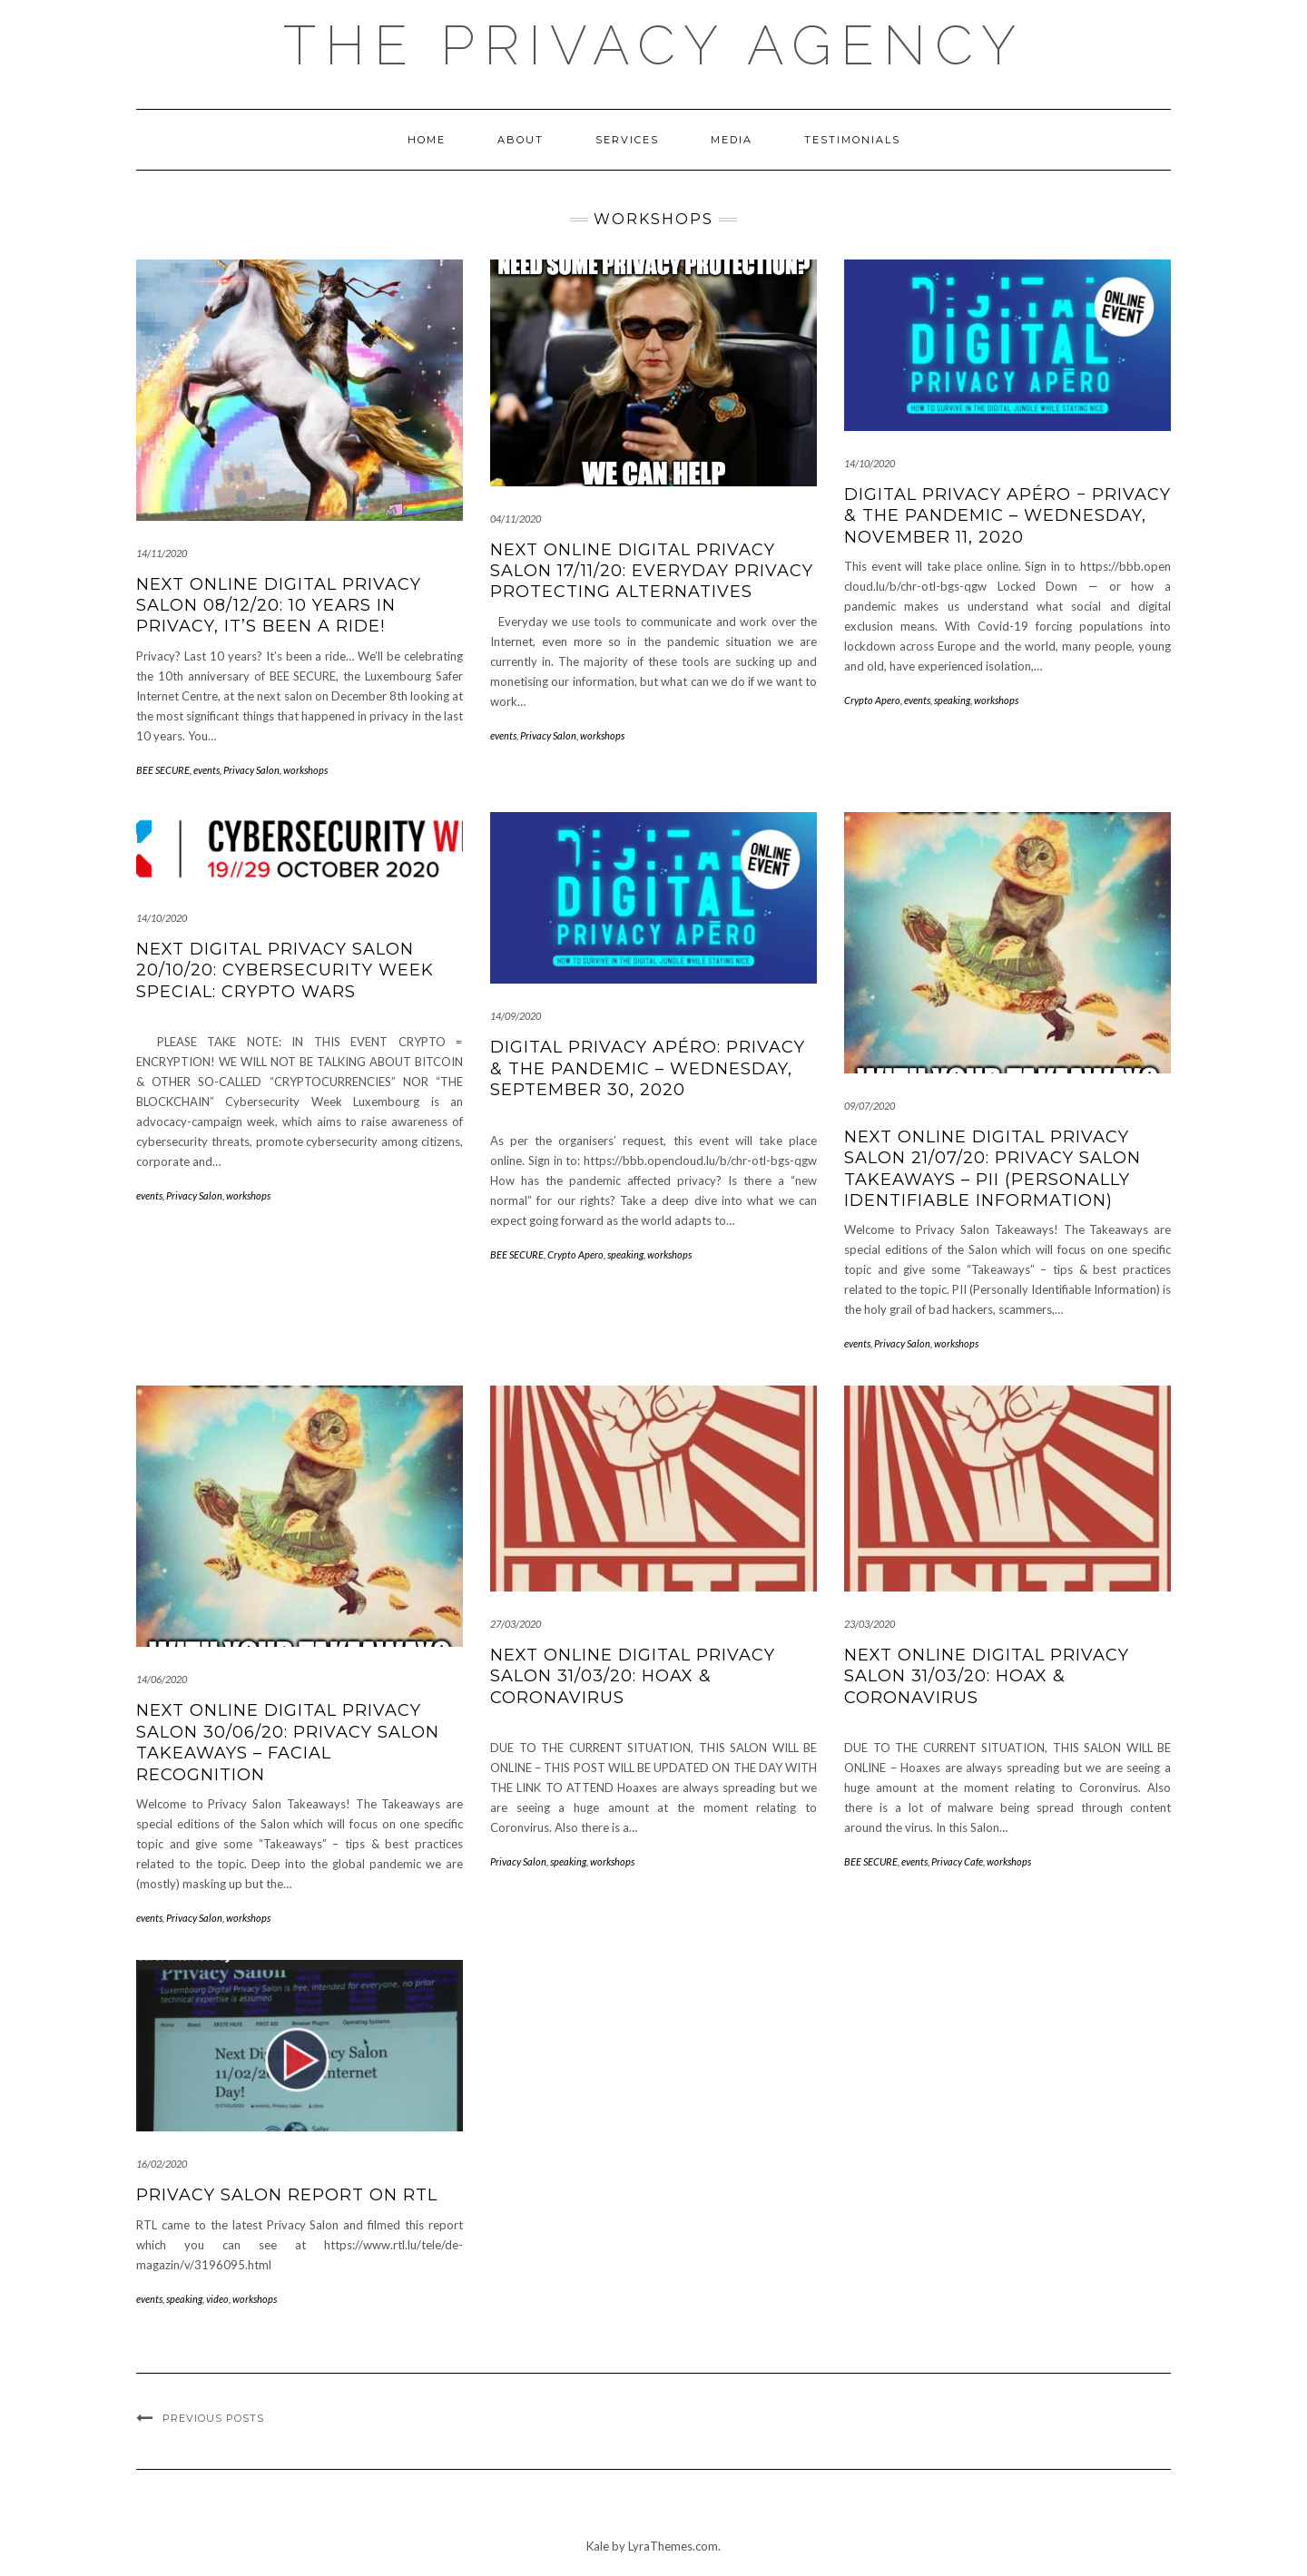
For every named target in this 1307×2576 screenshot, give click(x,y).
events (206, 770)
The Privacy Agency (654, 45)
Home (427, 139)
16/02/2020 (161, 2164)
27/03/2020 (515, 1624)
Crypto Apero (872, 700)
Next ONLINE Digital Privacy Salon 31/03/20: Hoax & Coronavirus (632, 1676)
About (520, 139)
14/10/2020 (869, 463)
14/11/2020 (161, 553)
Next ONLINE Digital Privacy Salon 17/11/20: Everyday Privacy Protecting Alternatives (651, 571)
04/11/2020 (515, 518)
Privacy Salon (251, 770)
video (217, 2299)
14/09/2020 (515, 1016)
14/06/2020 (161, 1679)
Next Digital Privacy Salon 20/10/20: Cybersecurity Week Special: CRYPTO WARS (285, 970)
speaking (952, 700)
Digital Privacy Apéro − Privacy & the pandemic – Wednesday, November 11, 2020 (1007, 516)
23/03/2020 (869, 1624)
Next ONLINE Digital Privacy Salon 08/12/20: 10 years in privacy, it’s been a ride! (278, 605)
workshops (305, 770)
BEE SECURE (163, 770)
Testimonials (852, 139)
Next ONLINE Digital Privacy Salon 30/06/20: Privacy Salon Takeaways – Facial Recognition (287, 1742)
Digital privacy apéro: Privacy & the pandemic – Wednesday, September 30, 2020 (647, 1068)
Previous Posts (213, 2418)
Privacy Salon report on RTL (286, 2195)
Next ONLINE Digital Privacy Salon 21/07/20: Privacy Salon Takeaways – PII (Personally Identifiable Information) (992, 1168)
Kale (597, 2546)
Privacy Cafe (957, 1861)
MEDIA (731, 139)
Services (627, 139)
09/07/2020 (869, 1106)
